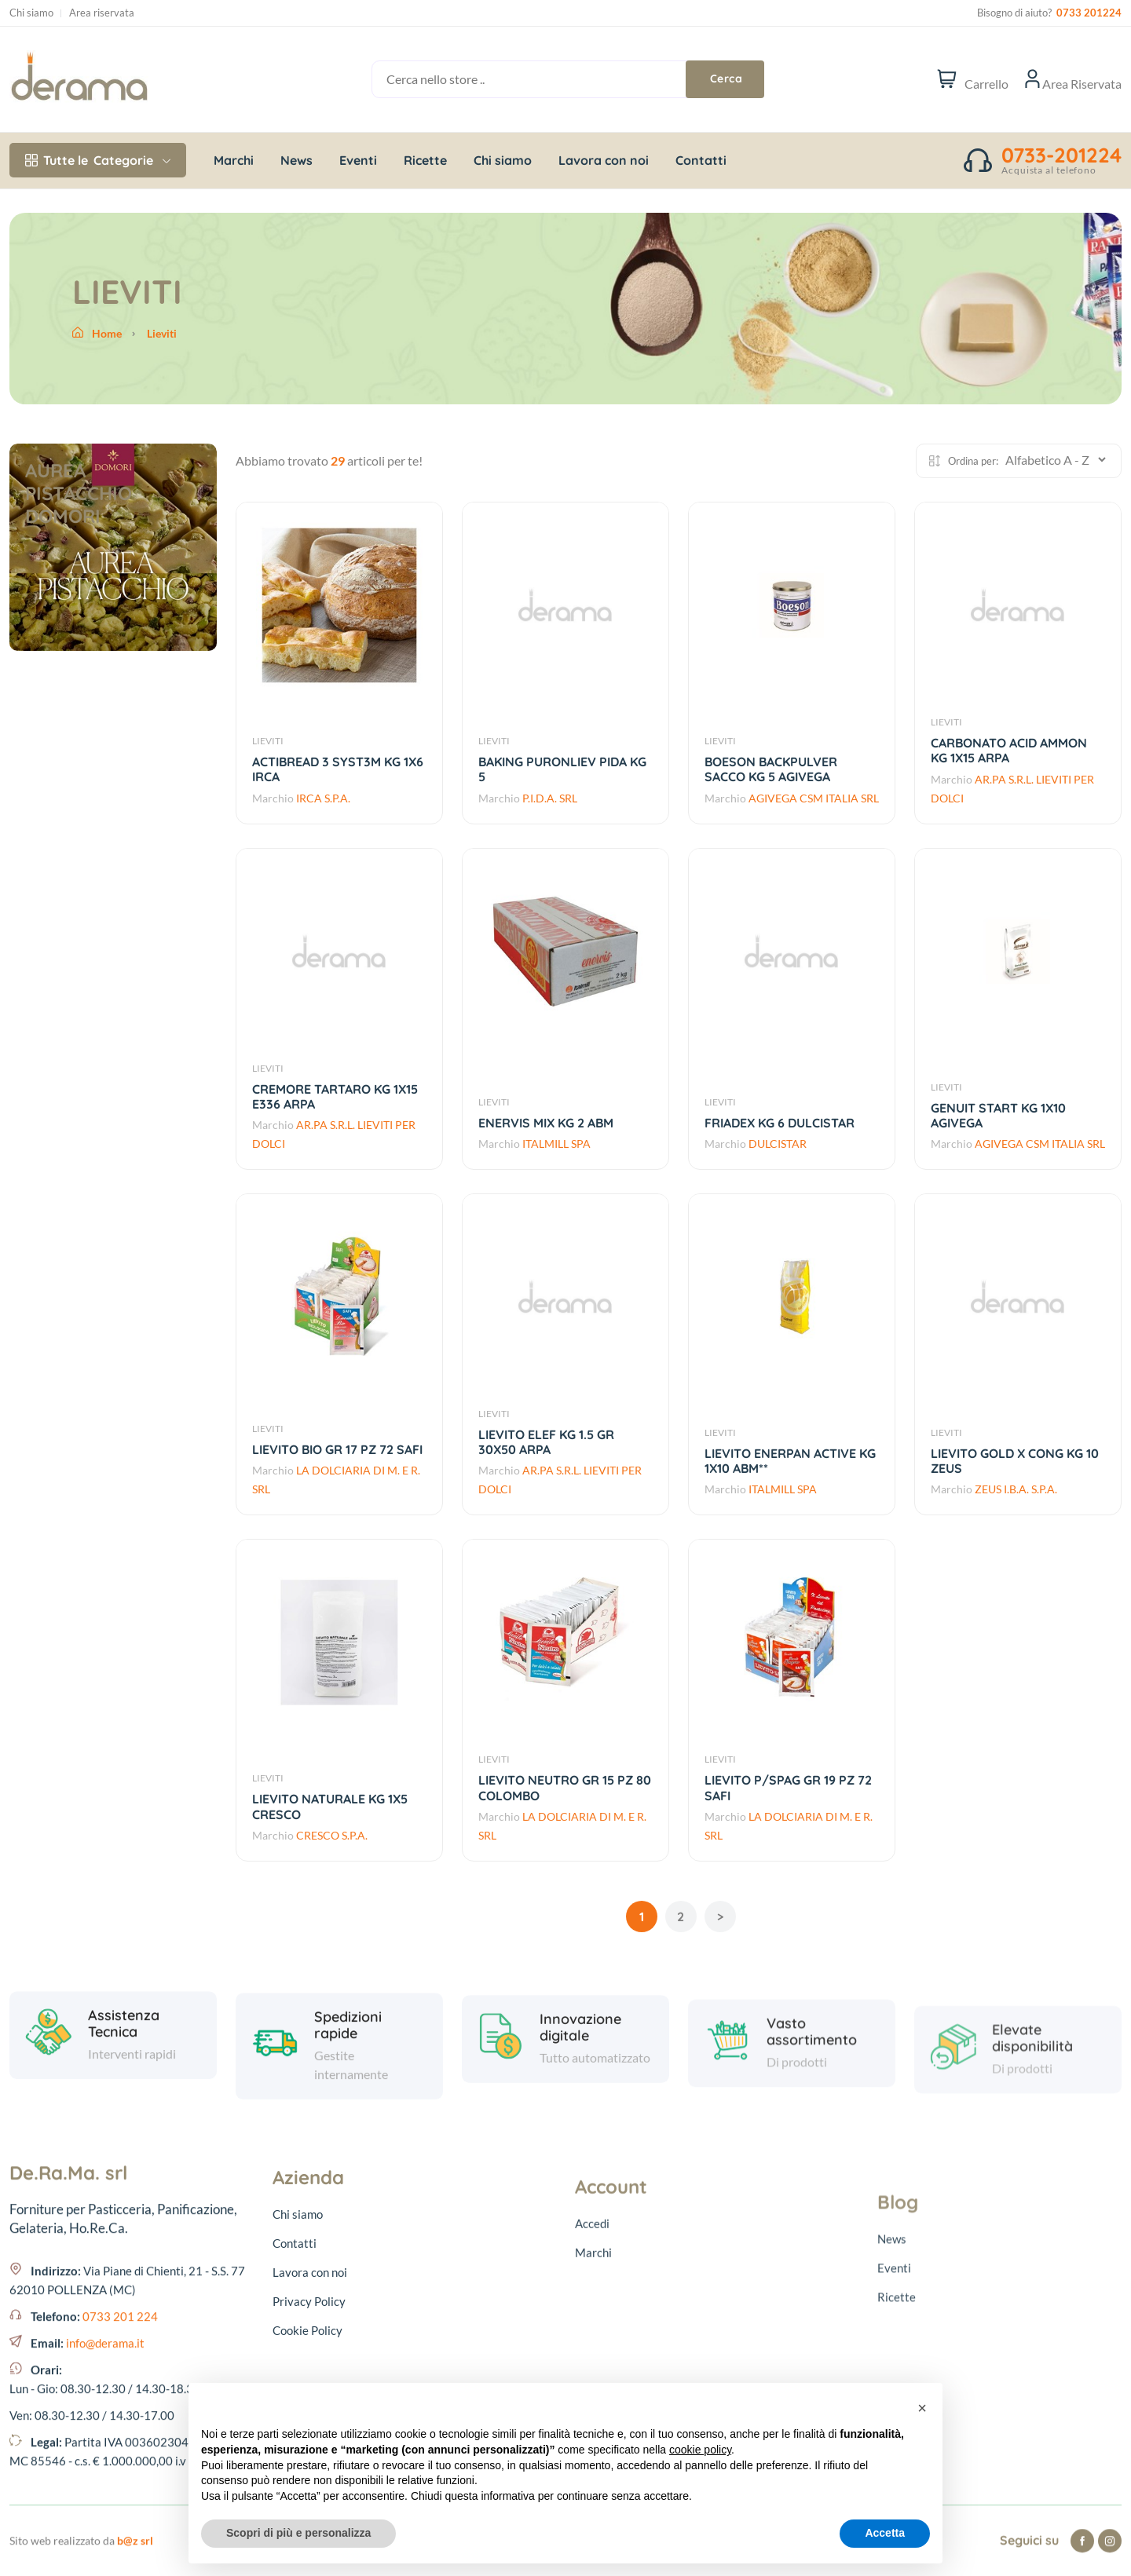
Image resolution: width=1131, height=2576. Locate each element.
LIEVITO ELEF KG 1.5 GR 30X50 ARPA (546, 1442)
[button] (922, 2408)
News (296, 160)
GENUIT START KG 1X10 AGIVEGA (998, 1115)
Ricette (425, 160)
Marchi (234, 160)
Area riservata (101, 13)
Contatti (701, 160)
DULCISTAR (778, 1143)
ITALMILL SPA (556, 1143)
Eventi (358, 160)
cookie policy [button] (700, 2449)
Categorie (97, 160)
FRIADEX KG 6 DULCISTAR (780, 1123)
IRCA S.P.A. (323, 798)
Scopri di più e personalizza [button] (298, 2533)
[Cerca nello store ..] (548, 79)
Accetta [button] (885, 2533)
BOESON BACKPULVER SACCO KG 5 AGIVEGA (771, 769)
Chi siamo (31, 13)
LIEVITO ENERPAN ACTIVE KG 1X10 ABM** (790, 1460)
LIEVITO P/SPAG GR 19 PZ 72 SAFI (788, 1787)
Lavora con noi (603, 160)
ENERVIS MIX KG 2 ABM (545, 1123)
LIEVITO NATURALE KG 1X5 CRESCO (330, 1806)
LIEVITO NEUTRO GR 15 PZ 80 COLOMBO (564, 1787)
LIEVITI (268, 741)
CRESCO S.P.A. (332, 1835)
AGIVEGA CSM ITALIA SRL (814, 798)
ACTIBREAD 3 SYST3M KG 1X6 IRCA (337, 769)
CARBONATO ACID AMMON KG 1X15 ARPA (1009, 750)
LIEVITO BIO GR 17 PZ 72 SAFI (337, 1449)
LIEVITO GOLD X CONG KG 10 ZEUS (1015, 1460)
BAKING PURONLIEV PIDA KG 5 (562, 769)
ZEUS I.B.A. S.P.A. (1016, 1489)
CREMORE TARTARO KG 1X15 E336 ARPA (335, 1096)
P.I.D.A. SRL (549, 798)
